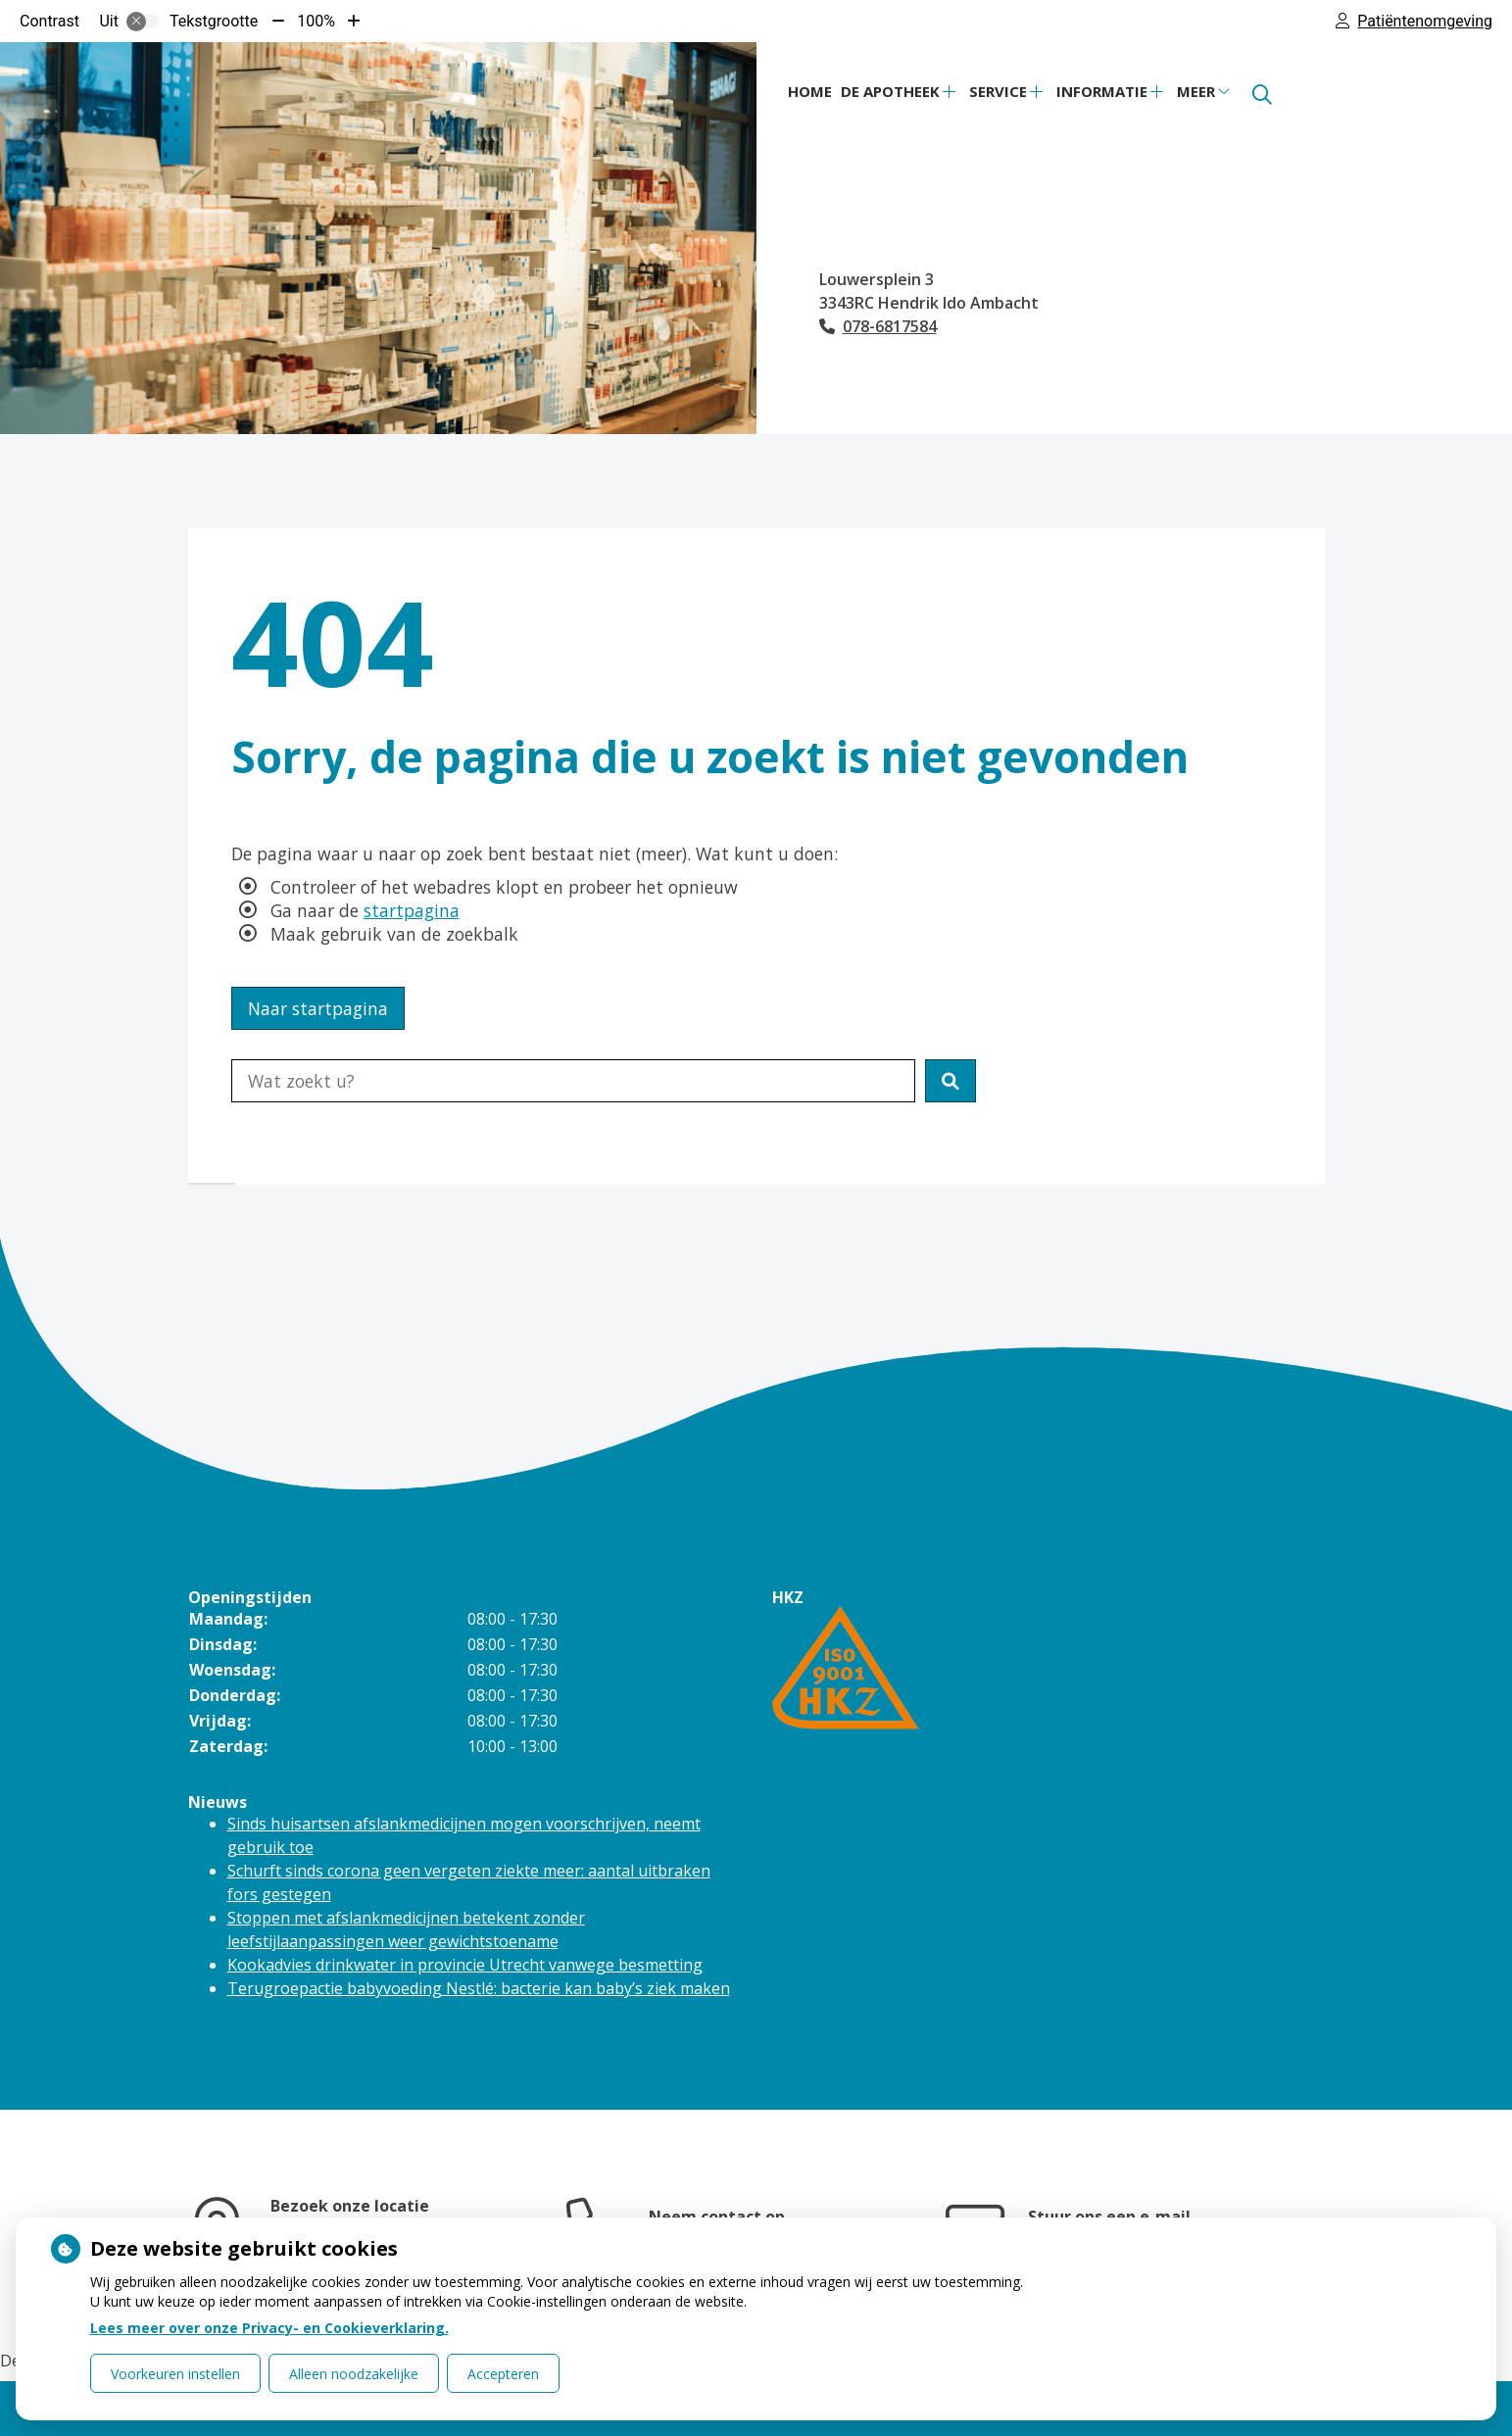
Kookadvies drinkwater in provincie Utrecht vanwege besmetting (465, 1964)
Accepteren (503, 2373)
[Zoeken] (1262, 95)
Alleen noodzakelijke (353, 2373)
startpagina (412, 910)
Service (998, 91)
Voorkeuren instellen (175, 2373)
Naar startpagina (318, 1008)
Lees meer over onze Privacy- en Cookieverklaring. (269, 2327)
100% (316, 21)
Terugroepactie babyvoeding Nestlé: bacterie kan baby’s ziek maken (478, 1988)
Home (810, 91)
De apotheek (890, 91)
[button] (950, 1080)
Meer (1196, 91)
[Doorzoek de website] (573, 1080)
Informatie (1101, 91)
